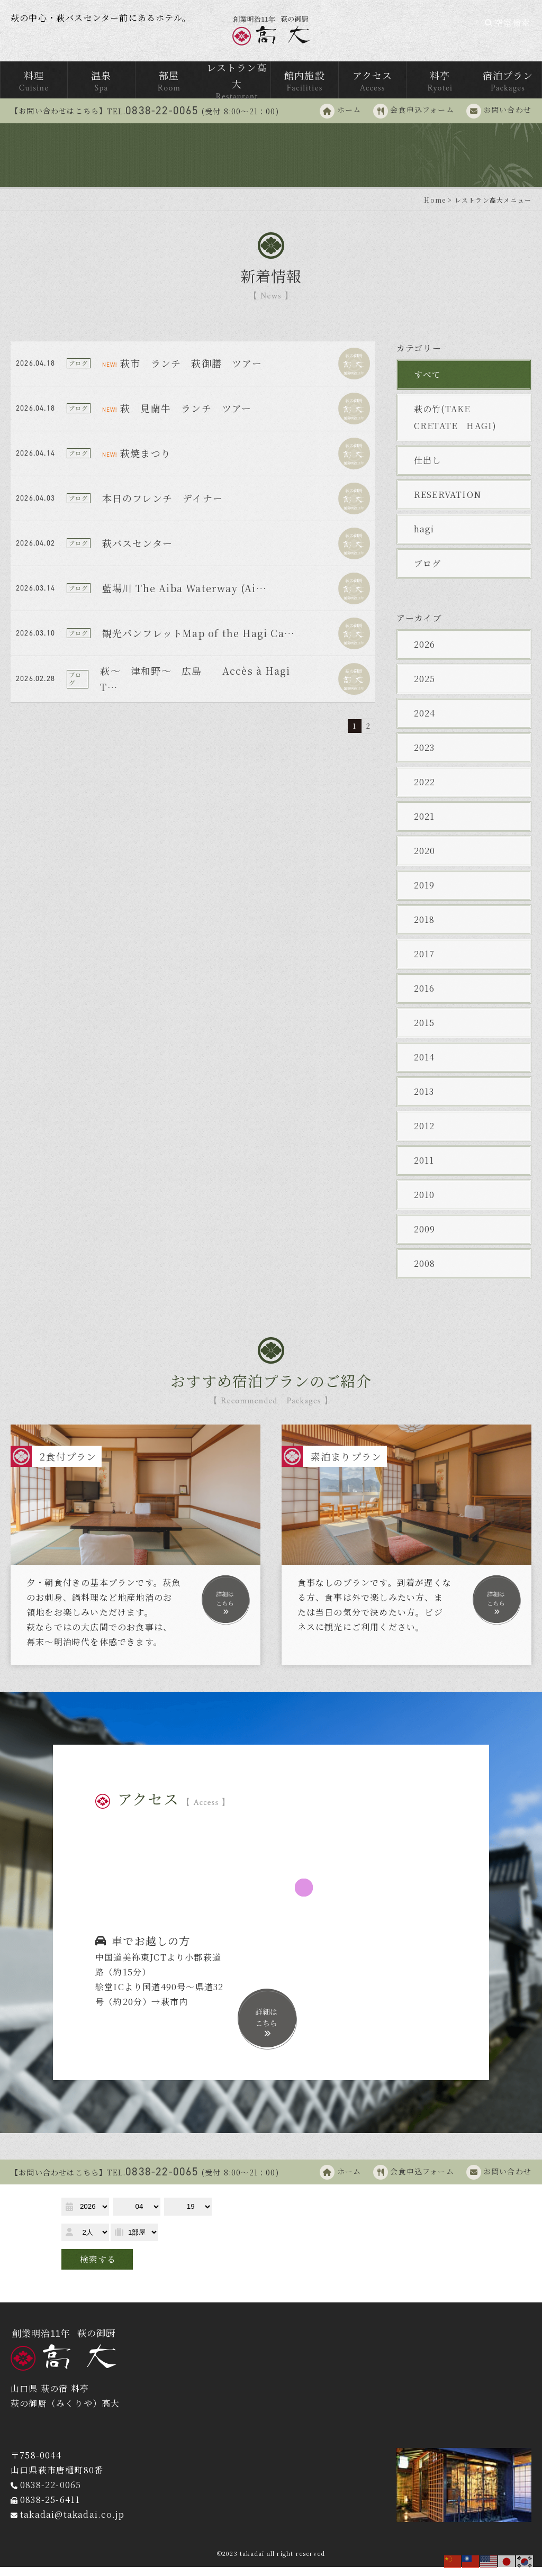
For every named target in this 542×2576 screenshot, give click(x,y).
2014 (424, 1066)
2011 (424, 1169)
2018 (424, 928)
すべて (427, 383)
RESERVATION (447, 503)
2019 (424, 894)
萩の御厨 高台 (271, 35)
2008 (425, 1272)
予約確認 (85, 2290)
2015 (424, 1032)
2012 (424, 1135)
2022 (425, 791)
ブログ (427, 572)
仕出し (427, 469)
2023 (424, 756)
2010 (424, 1204)
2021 (424, 825)
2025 (425, 688)
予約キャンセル (199, 2290)
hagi (424, 538)
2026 (425, 653)
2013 (424, 1100)
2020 (425, 860)
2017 (424, 963)
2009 (425, 1238)
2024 (425, 722)
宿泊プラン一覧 (413, 2217)
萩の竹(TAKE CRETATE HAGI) (455, 426)
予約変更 (136, 2290)
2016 (424, 997)
